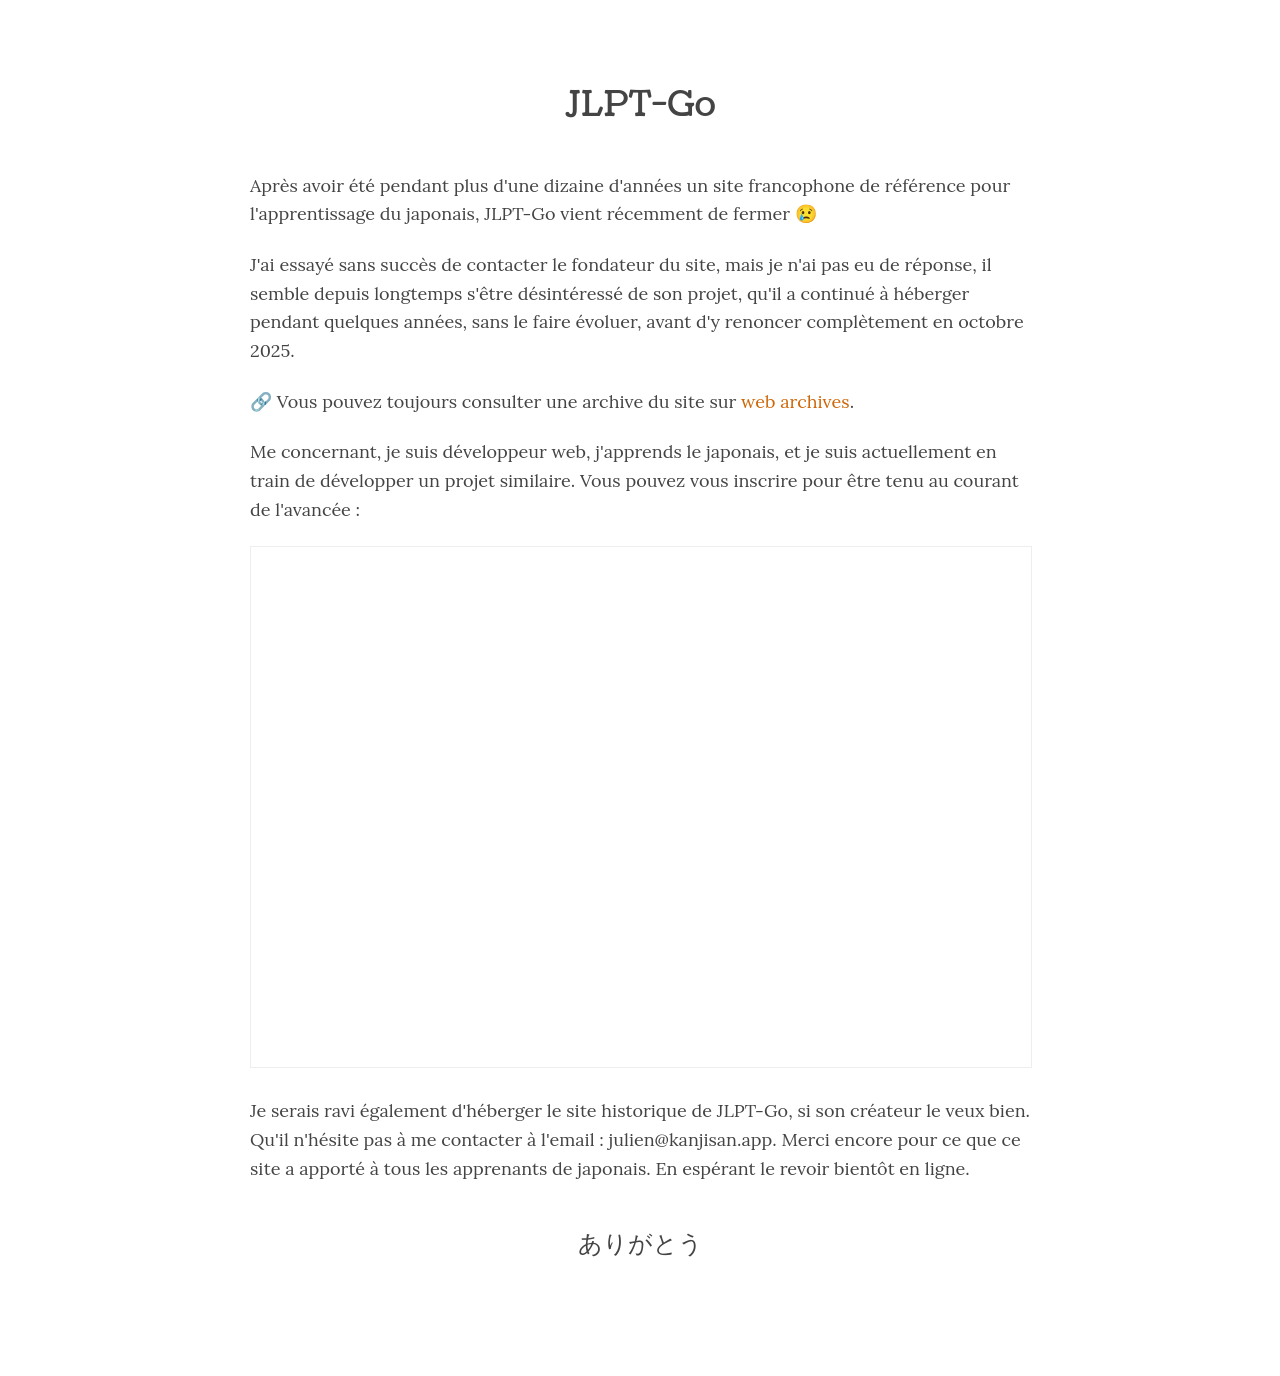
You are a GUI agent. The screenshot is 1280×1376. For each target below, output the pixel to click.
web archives (795, 401)
